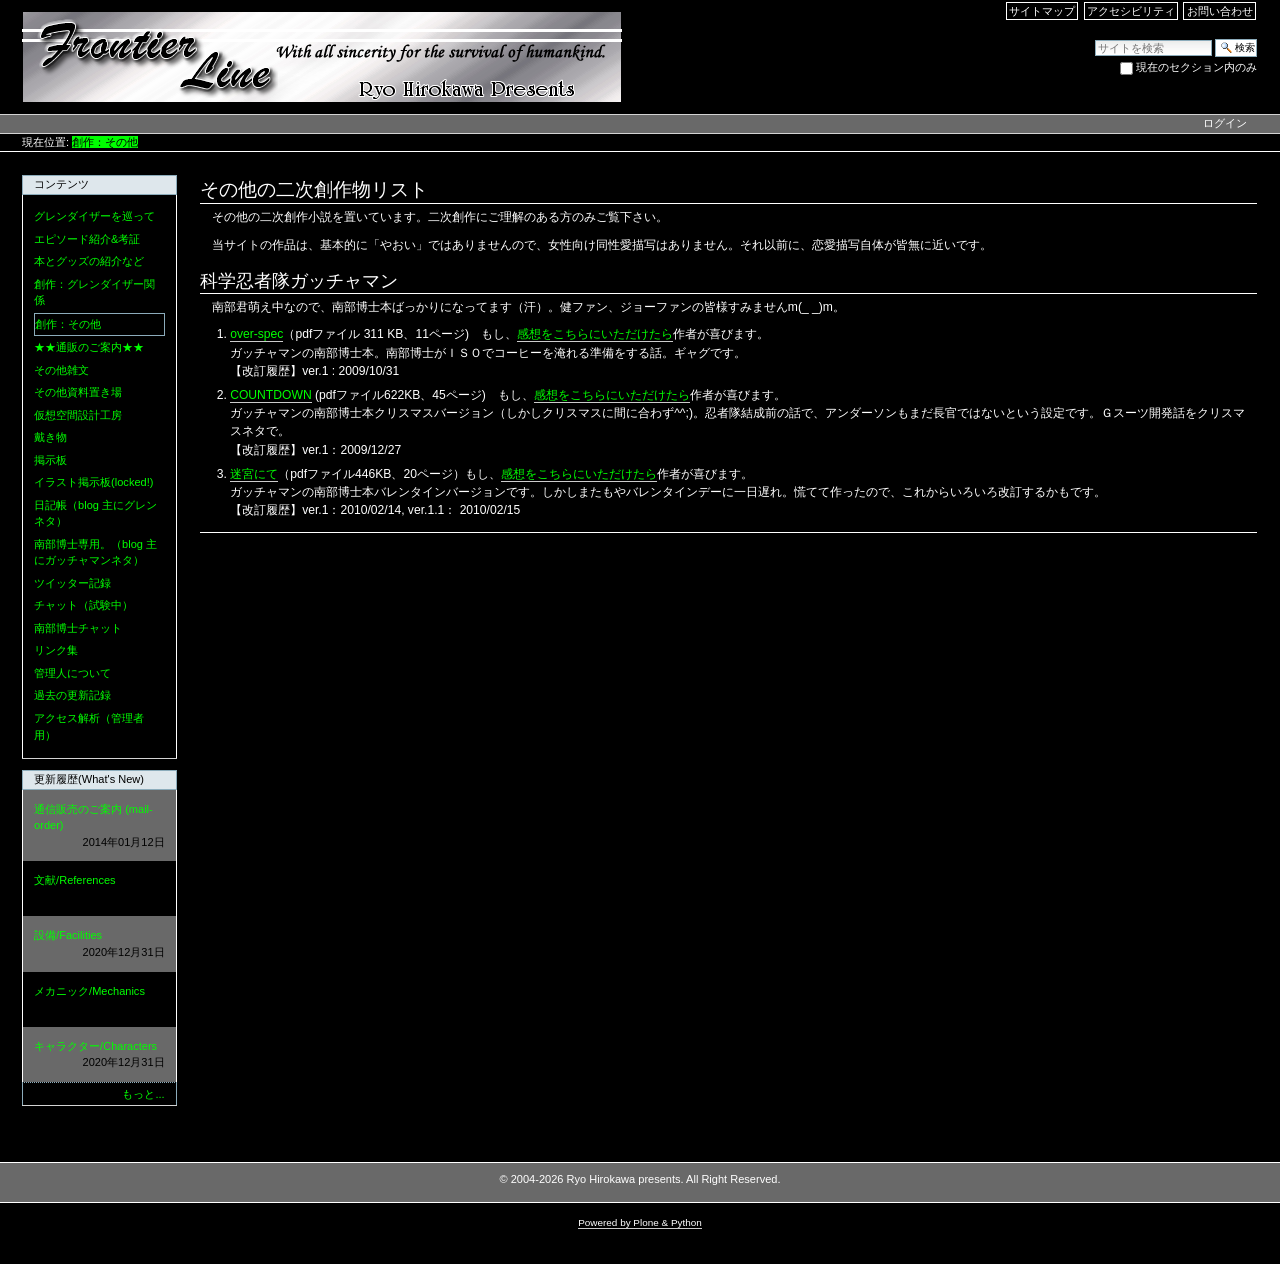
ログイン (1225, 123)
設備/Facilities (99, 944)
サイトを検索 (1094, 38)
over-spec (256, 334)
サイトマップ (1042, 11)
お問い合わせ (1220, 11)
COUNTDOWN (271, 395)
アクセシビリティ (1131, 11)
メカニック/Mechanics (99, 1000)
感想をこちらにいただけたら (595, 334)
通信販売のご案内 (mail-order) (99, 827)
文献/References (99, 889)
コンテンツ (61, 184)
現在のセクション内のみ (1196, 67)
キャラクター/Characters (99, 1055)
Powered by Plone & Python (640, 1222)
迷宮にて (254, 474)
